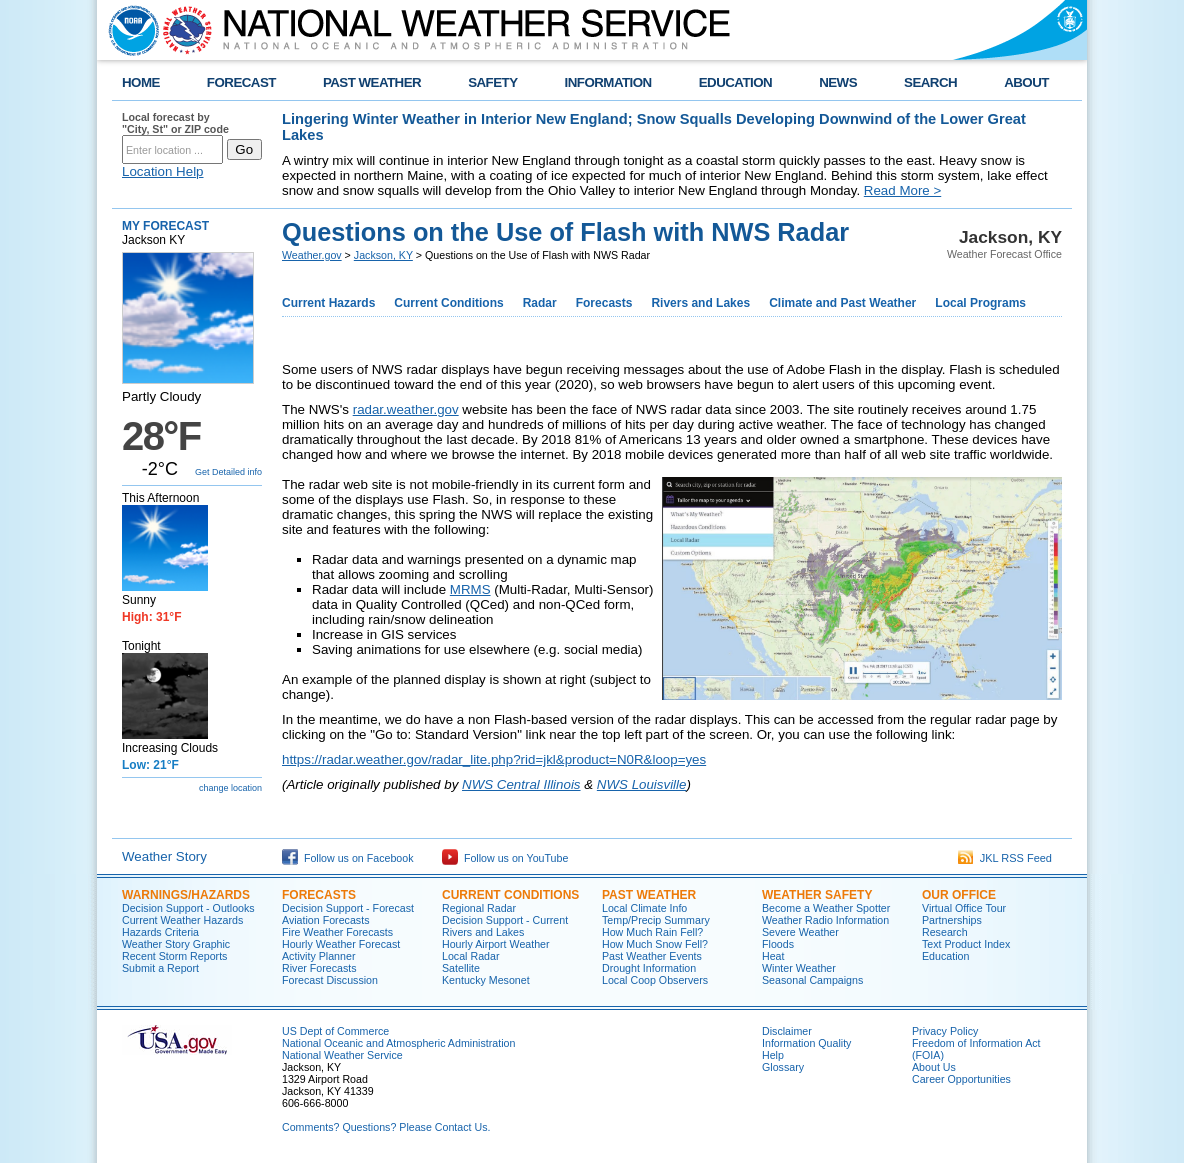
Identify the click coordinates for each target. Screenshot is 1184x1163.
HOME (141, 82)
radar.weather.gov (406, 409)
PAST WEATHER (372, 82)
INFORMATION (608, 82)
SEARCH (930, 82)
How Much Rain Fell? (652, 932)
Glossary (783, 1067)
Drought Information (649, 968)
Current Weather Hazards (182, 920)
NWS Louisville (642, 784)
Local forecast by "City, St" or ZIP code (175, 123)
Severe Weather (800, 932)
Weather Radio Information (825, 920)
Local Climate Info (644, 908)
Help (773, 1055)
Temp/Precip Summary (656, 920)
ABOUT (1026, 82)
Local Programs (980, 303)
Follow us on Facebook (348, 858)
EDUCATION (735, 82)
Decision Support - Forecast (348, 908)
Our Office (959, 895)
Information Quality (806, 1043)
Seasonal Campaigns (812, 980)
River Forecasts (319, 968)
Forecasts (604, 303)
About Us (934, 1067)
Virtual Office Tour (964, 908)
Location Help (163, 171)
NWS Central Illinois (521, 784)
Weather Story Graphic (176, 944)
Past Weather (649, 895)
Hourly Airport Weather (496, 944)
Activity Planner (318, 956)
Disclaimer (787, 1031)
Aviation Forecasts (325, 920)
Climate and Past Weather (842, 303)
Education (945, 956)
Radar (540, 303)
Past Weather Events (652, 956)
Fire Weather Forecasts (337, 932)
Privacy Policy (945, 1031)
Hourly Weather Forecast (341, 944)
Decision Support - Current (505, 920)
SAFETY (492, 82)
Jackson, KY (383, 255)
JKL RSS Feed (1005, 858)
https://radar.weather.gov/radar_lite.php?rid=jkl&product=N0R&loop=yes (494, 759)
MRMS (470, 589)
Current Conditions (448, 303)
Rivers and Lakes (700, 303)
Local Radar (470, 956)
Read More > (902, 190)
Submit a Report (160, 968)
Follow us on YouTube (505, 858)
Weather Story (164, 856)
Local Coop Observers (655, 980)
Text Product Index (966, 944)
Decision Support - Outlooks (188, 908)
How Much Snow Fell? (655, 944)
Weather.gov (312, 255)
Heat (773, 956)
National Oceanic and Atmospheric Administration (398, 1043)
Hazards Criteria (160, 932)
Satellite (461, 968)
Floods (778, 944)
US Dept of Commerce (335, 1031)
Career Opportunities (961, 1079)
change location (230, 788)
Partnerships (952, 920)
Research (945, 932)
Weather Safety (817, 895)
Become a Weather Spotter (826, 908)
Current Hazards (328, 303)
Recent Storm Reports (174, 956)
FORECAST (241, 82)
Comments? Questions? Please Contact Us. (386, 1127)
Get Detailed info (228, 472)
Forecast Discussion (330, 980)
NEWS (838, 82)
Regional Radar (479, 908)
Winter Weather (799, 968)
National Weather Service (342, 1055)
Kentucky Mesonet (486, 980)
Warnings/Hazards (186, 895)
